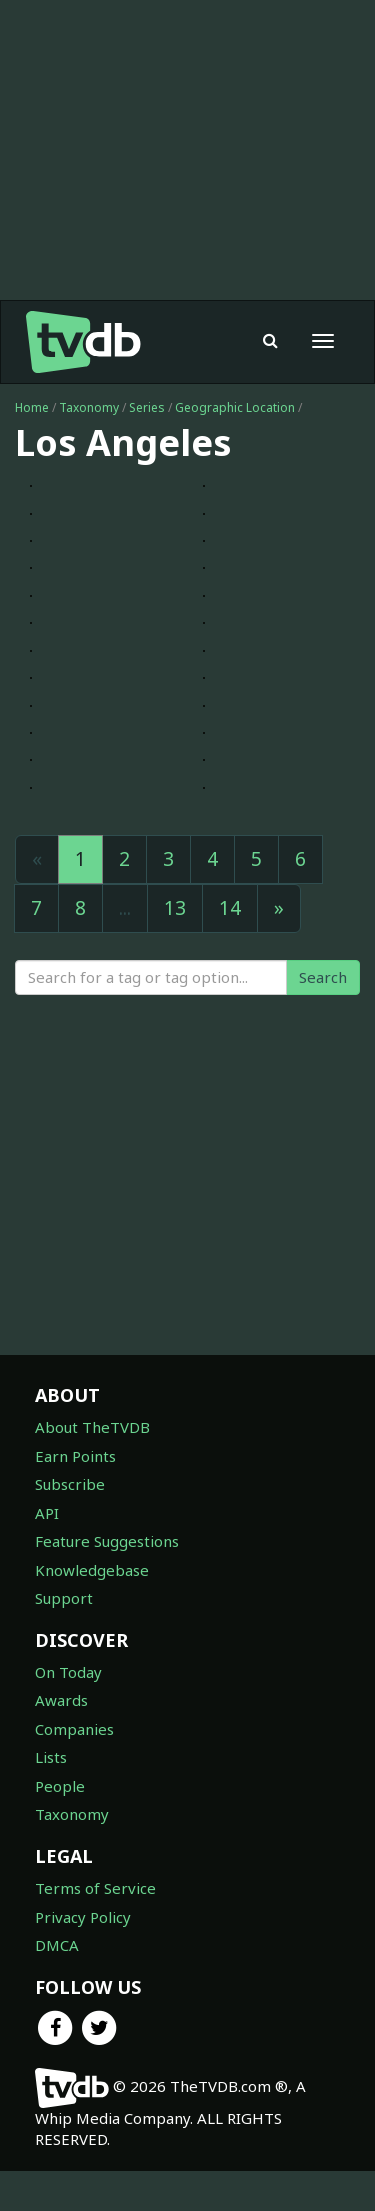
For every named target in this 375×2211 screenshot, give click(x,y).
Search (323, 977)
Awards (61, 1700)
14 (230, 908)
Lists (51, 1757)
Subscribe (70, 1484)
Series (147, 407)
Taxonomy (89, 407)
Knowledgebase (92, 1570)
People (60, 1786)
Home (32, 407)
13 (175, 908)
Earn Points (75, 1456)
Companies (74, 1729)
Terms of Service (95, 1888)
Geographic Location (235, 407)
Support (64, 1598)
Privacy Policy (83, 1917)
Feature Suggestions (107, 1541)
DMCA (57, 1945)
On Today (68, 1672)
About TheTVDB (92, 1427)
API (47, 1513)
